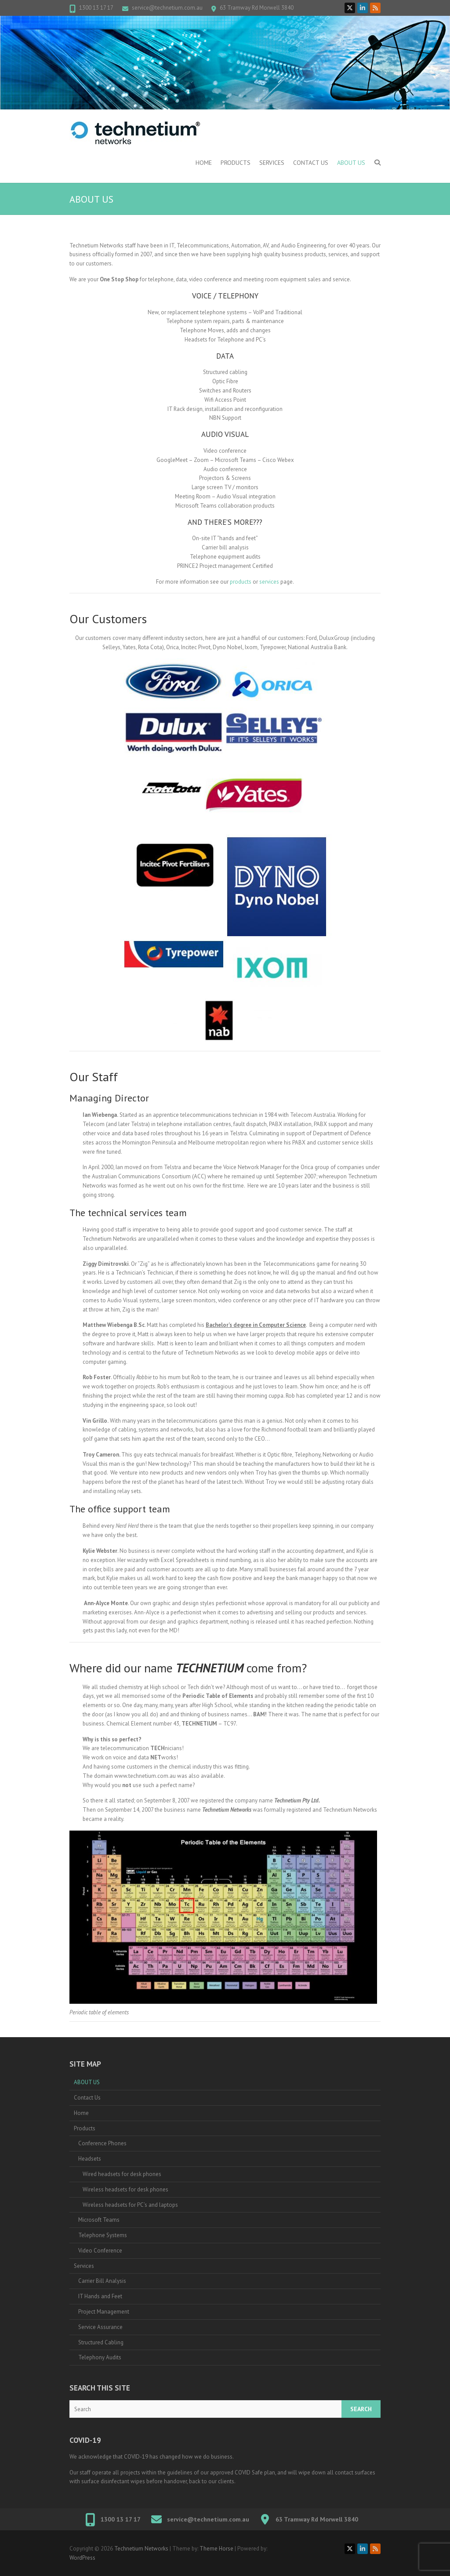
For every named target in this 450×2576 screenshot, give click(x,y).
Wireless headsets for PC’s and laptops (130, 2205)
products (240, 581)
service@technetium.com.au (167, 7)
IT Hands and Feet (100, 2296)
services (269, 581)
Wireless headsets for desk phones (125, 2189)
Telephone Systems (102, 2235)
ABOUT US (351, 163)
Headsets (89, 2158)
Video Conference (100, 2250)
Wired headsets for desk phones (122, 2174)
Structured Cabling (100, 2342)
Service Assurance (100, 2327)
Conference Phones (102, 2143)
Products (235, 163)
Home (204, 163)
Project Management (103, 2311)
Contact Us (310, 163)
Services (271, 163)
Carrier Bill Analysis (102, 2281)
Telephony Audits (99, 2357)
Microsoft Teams (99, 2220)
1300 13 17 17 (96, 7)
